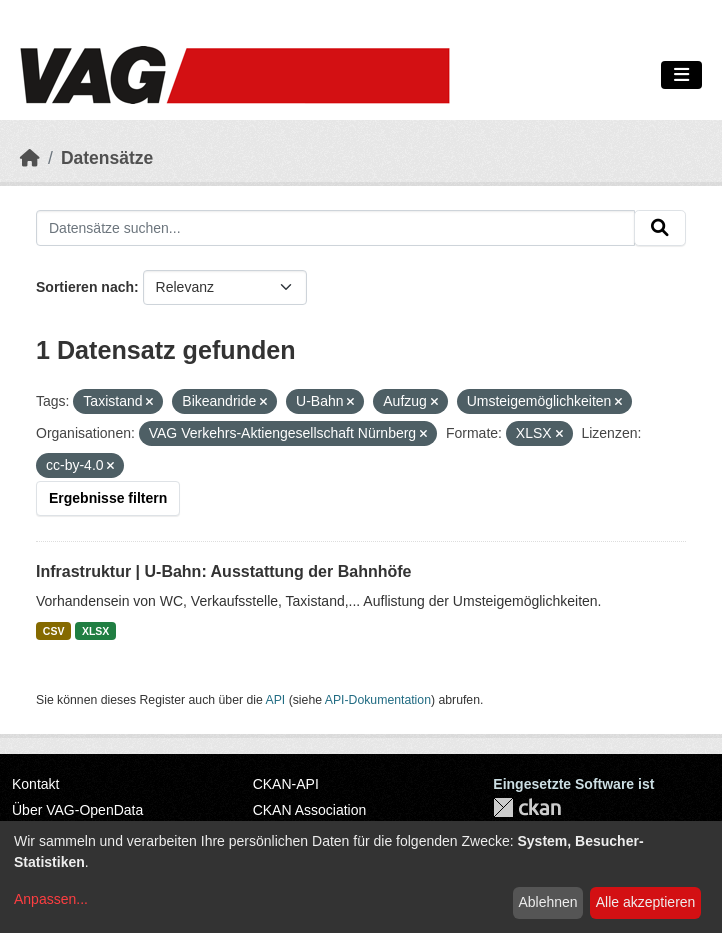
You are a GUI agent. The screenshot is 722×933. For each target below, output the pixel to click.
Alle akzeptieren (646, 902)
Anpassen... (51, 899)
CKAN (527, 807)
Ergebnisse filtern (108, 498)
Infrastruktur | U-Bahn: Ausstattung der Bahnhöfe (223, 571)
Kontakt (35, 784)
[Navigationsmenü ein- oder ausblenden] (681, 75)
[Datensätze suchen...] (335, 228)
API (276, 700)
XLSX (95, 631)
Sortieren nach (85, 287)
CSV (54, 631)
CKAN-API (286, 784)
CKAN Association (310, 810)
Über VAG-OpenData (77, 810)
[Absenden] (660, 228)
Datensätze (107, 158)
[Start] (30, 158)
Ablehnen (547, 902)
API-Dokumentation (378, 700)
